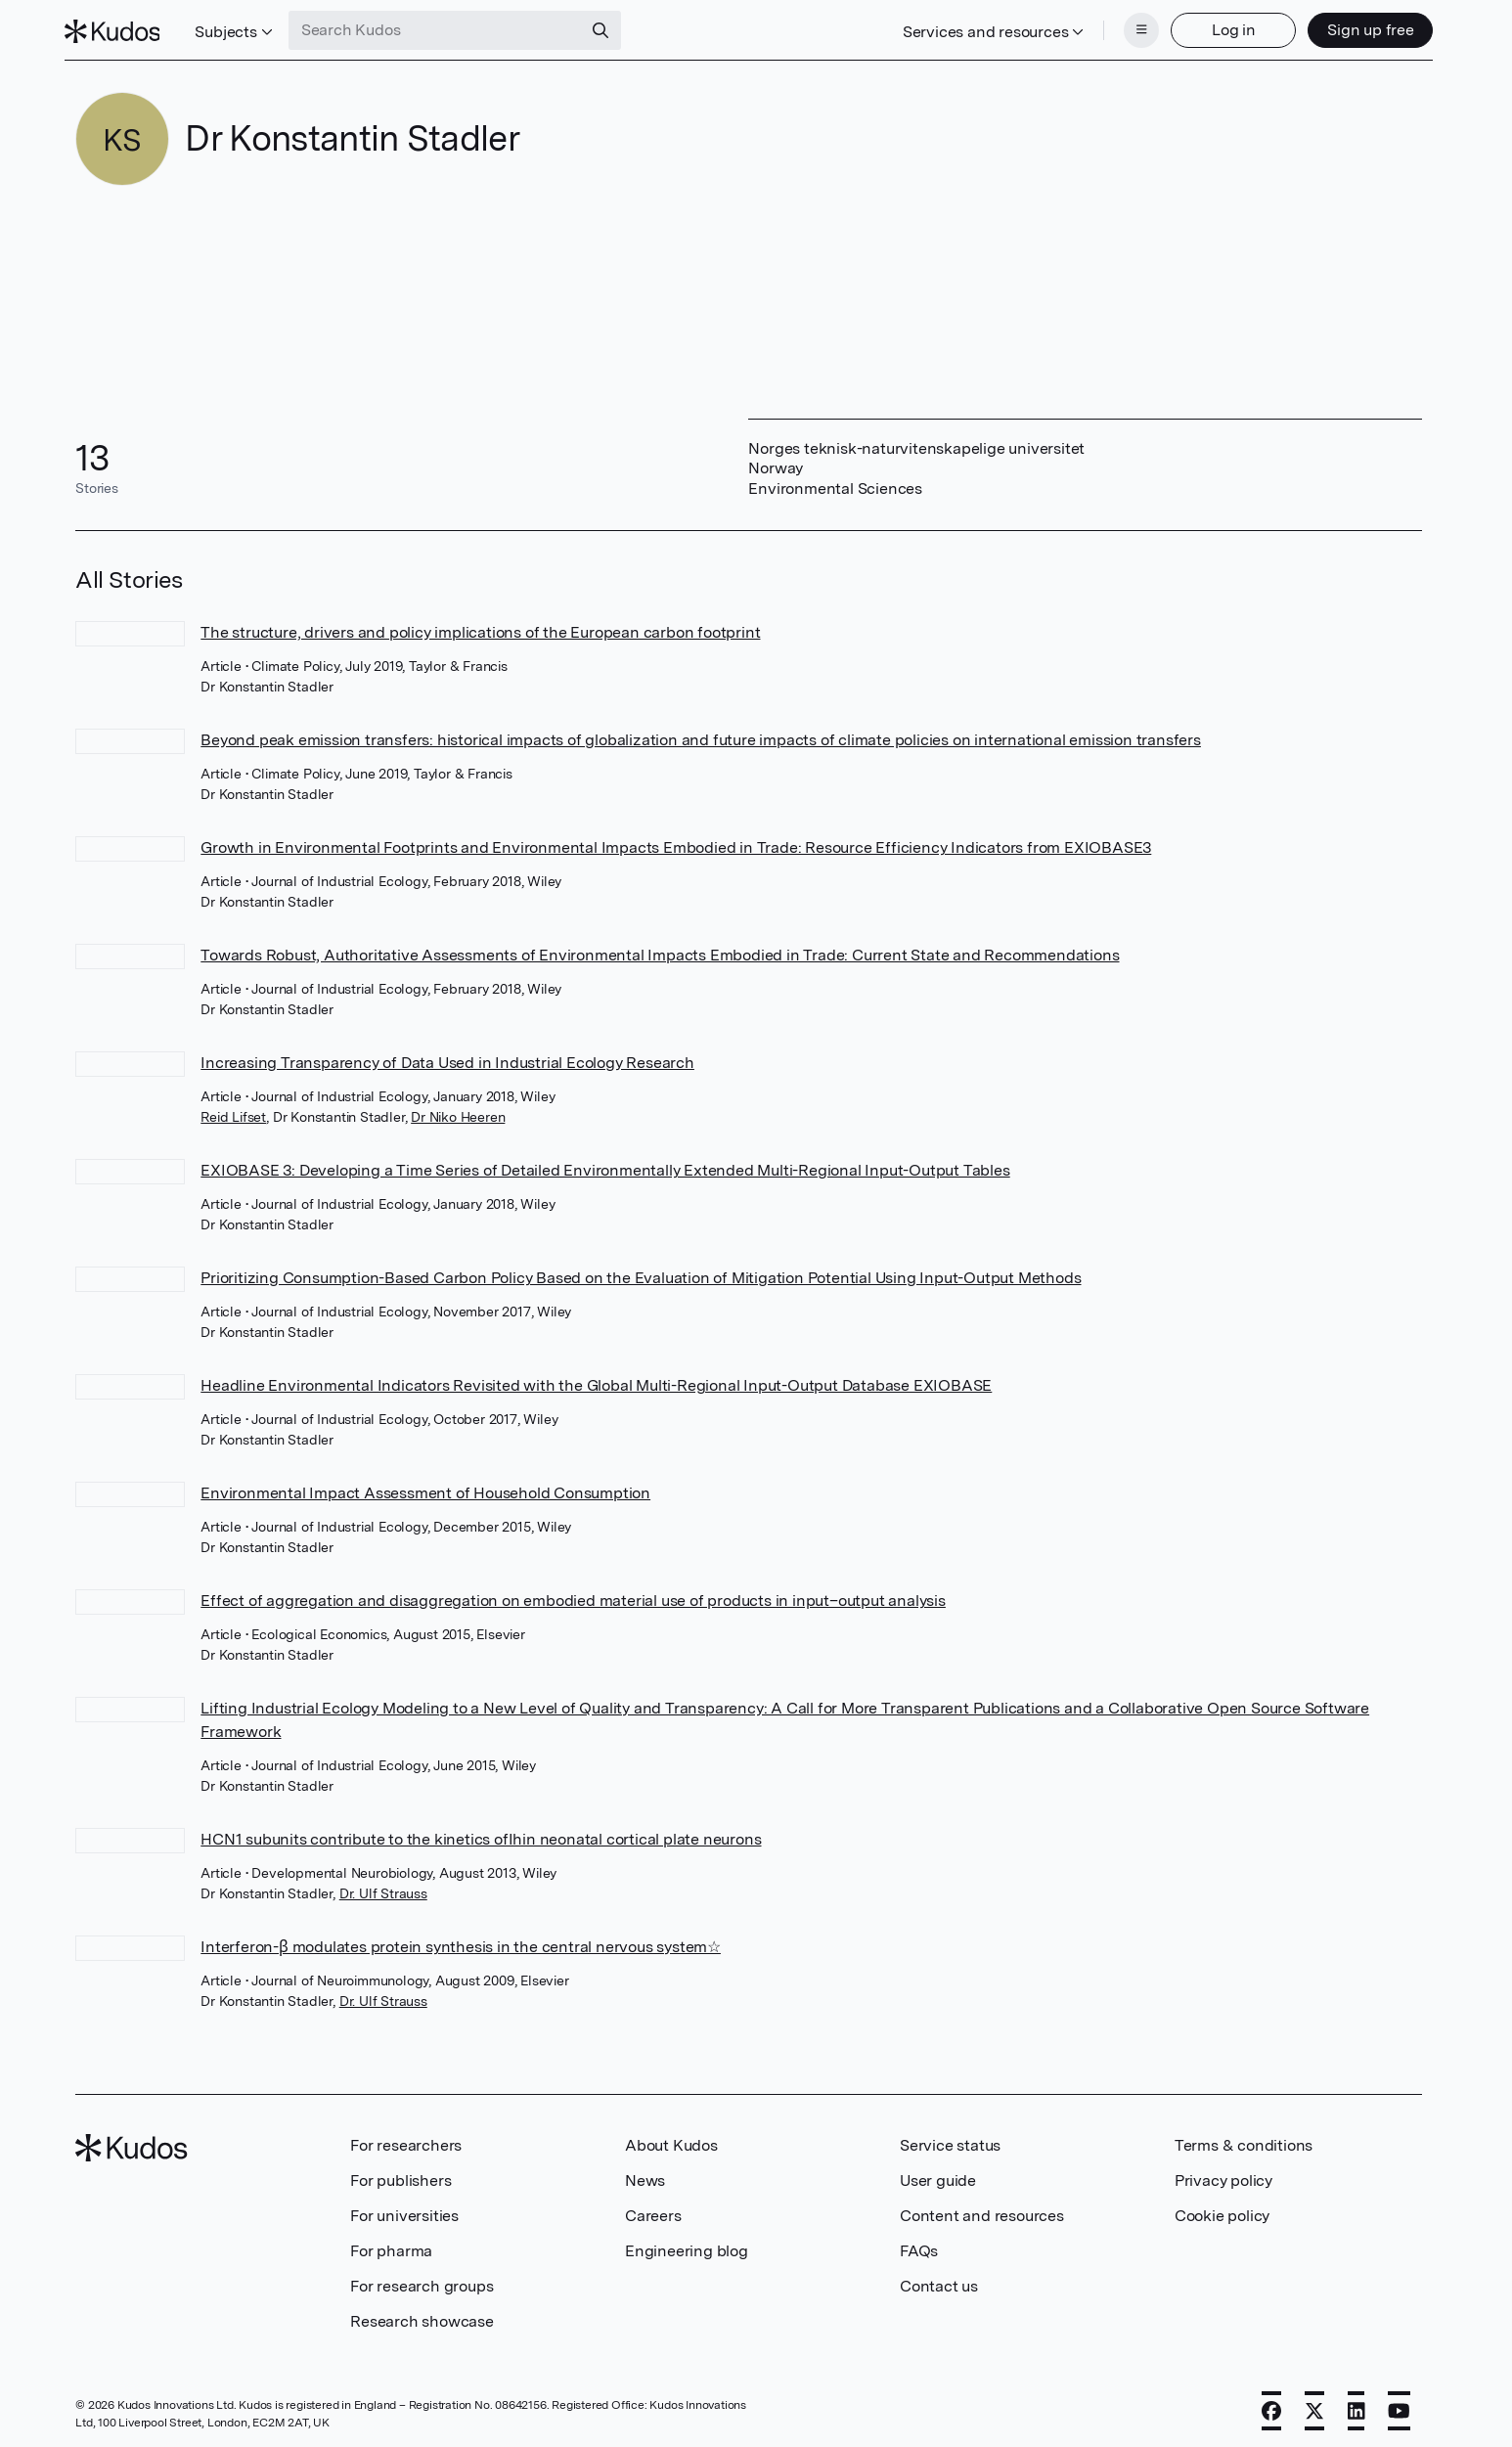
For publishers (400, 2174)
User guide (938, 2174)
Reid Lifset (233, 1111)
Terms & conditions (1243, 2139)
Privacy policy (1223, 2174)
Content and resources (982, 2210)
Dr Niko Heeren (458, 1111)
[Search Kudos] (447, 27)
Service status (950, 2139)
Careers (653, 2210)
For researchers (406, 2139)
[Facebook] (1271, 2405)
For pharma (391, 2245)
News (645, 2174)
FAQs (919, 2245)
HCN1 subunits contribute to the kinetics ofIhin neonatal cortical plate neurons (480, 1833)
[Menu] (1130, 27)
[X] (1314, 2405)
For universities (404, 2210)
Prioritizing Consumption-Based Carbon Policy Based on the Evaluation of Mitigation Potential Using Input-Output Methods (640, 1272)
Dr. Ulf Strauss (383, 1887)
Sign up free (1358, 27)
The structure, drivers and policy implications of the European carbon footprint (480, 626)
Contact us (939, 2280)
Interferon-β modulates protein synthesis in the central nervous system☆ (460, 1941)
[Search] (612, 27)
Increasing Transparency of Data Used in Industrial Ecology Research (447, 1056)
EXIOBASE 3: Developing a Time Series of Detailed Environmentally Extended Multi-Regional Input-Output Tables (604, 1164)
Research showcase (422, 2315)
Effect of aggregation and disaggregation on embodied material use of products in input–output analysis (573, 1594)
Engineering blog (686, 2245)
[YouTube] (1399, 2405)
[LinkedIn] (1356, 2405)
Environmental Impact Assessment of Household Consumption (425, 1487)
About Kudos (671, 2139)
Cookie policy (1222, 2210)
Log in (1222, 27)
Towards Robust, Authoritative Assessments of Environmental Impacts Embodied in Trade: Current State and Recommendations (659, 949)
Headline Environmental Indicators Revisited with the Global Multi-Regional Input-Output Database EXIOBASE (596, 1379)
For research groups (421, 2280)
